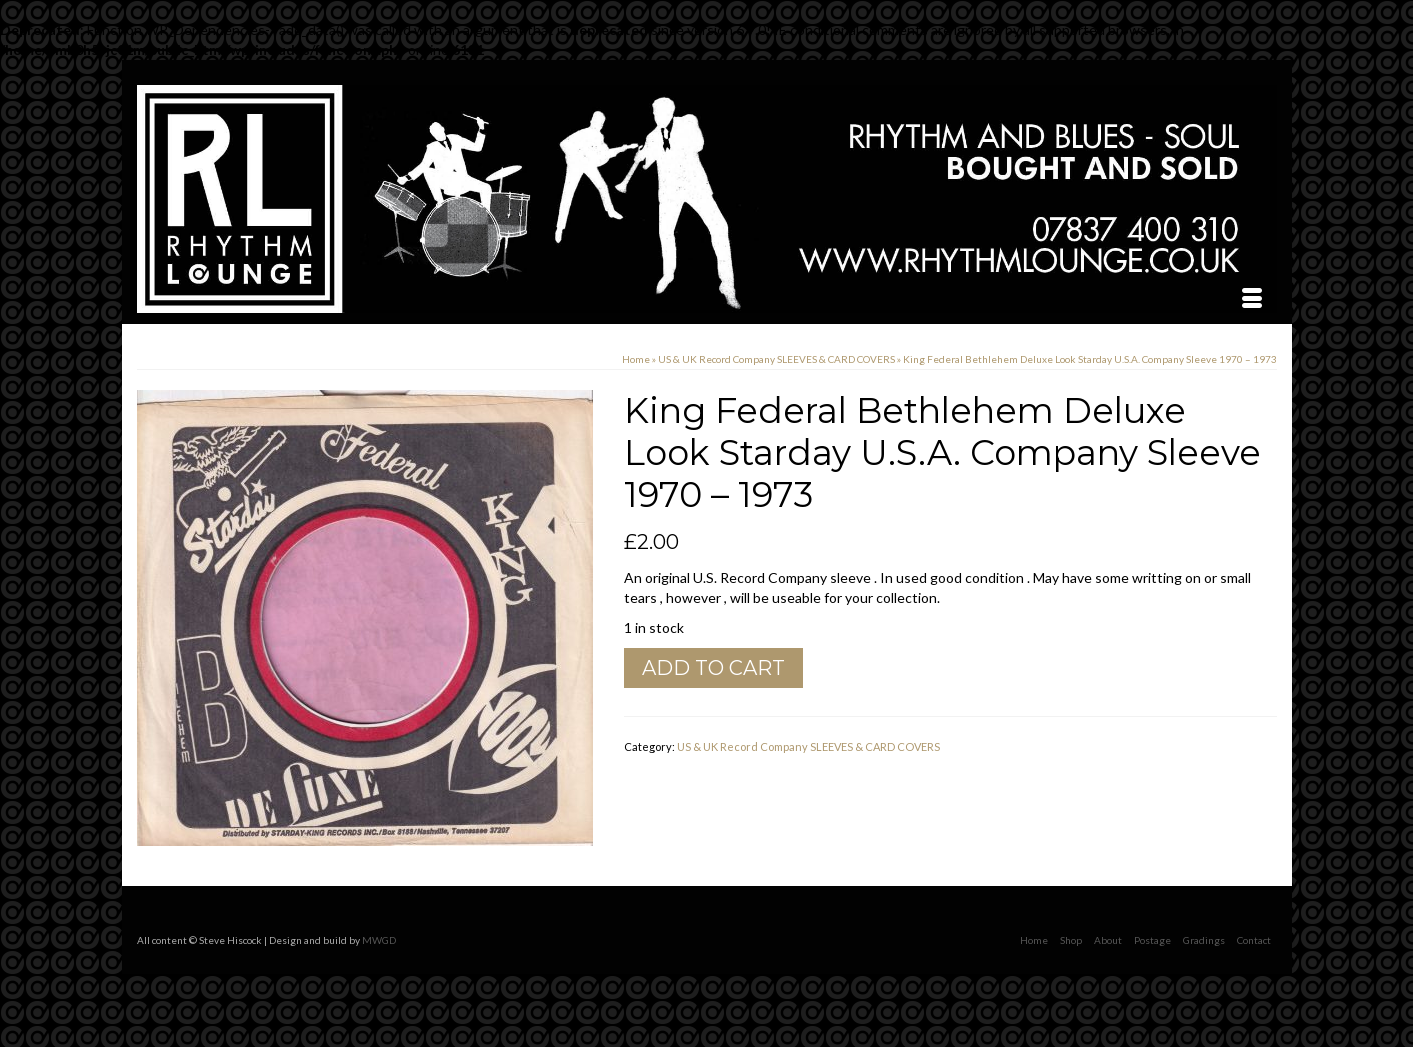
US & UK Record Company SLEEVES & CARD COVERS (808, 746)
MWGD (379, 940)
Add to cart (713, 668)
